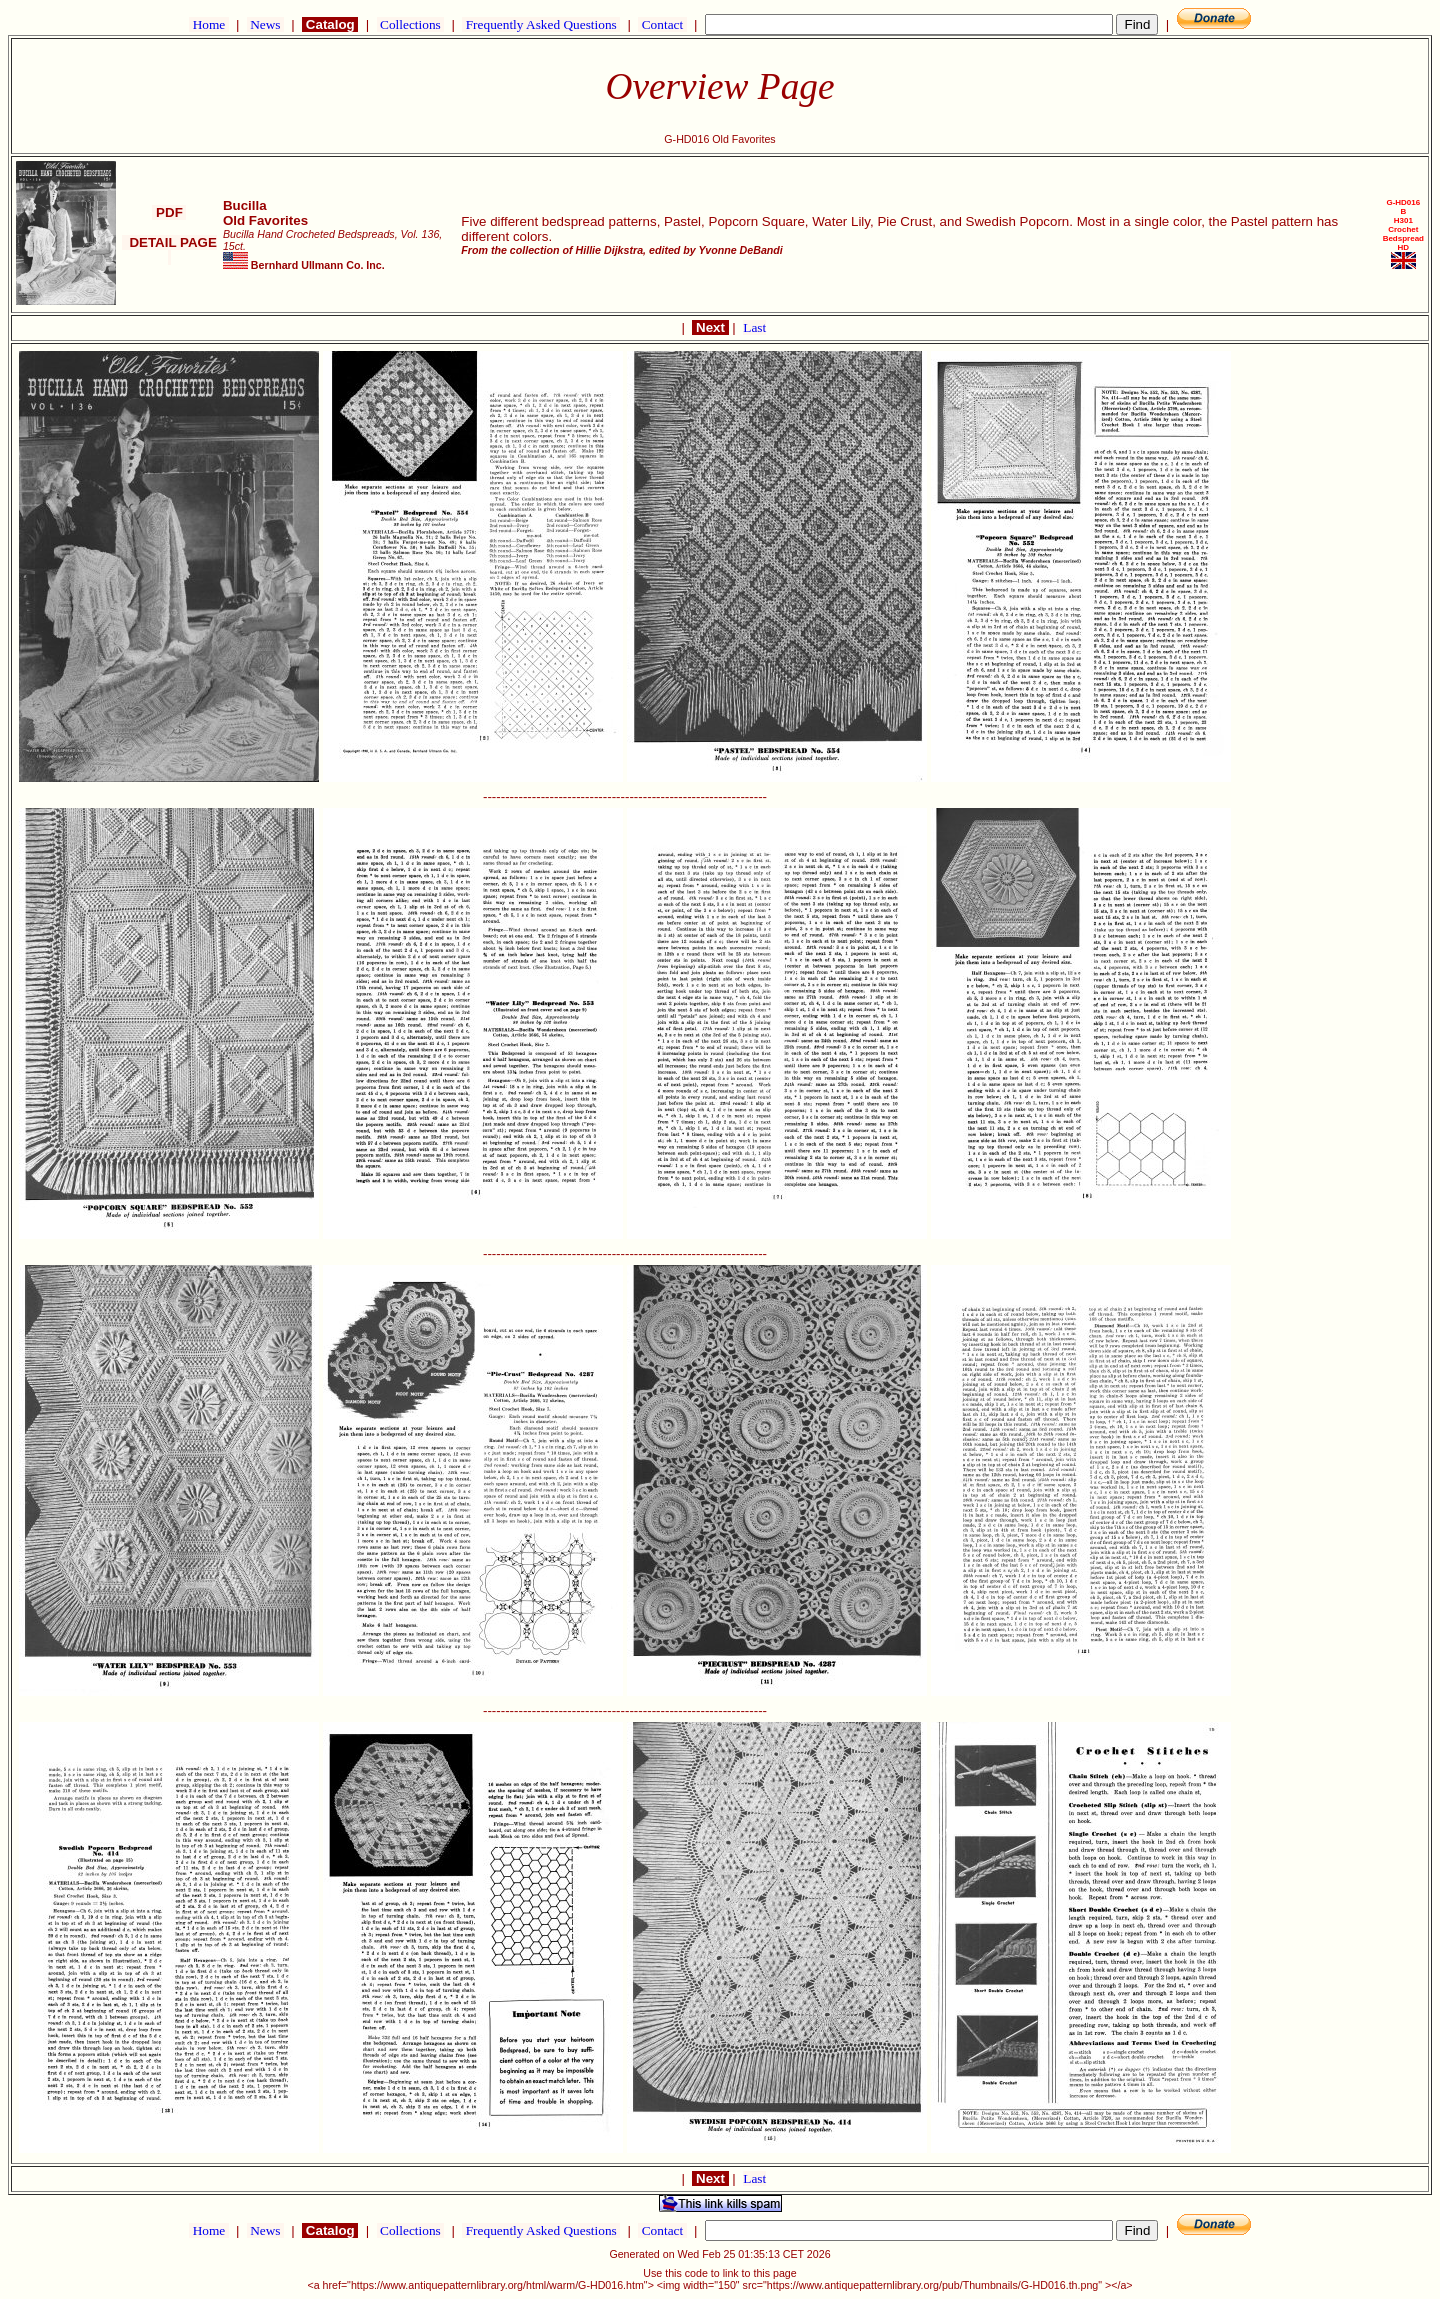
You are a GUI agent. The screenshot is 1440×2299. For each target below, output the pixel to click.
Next (710, 327)
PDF (169, 212)
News (265, 24)
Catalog (330, 24)
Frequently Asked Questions (541, 24)
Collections (410, 24)
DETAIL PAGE (169, 250)
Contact (662, 24)
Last (754, 327)
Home (208, 24)
